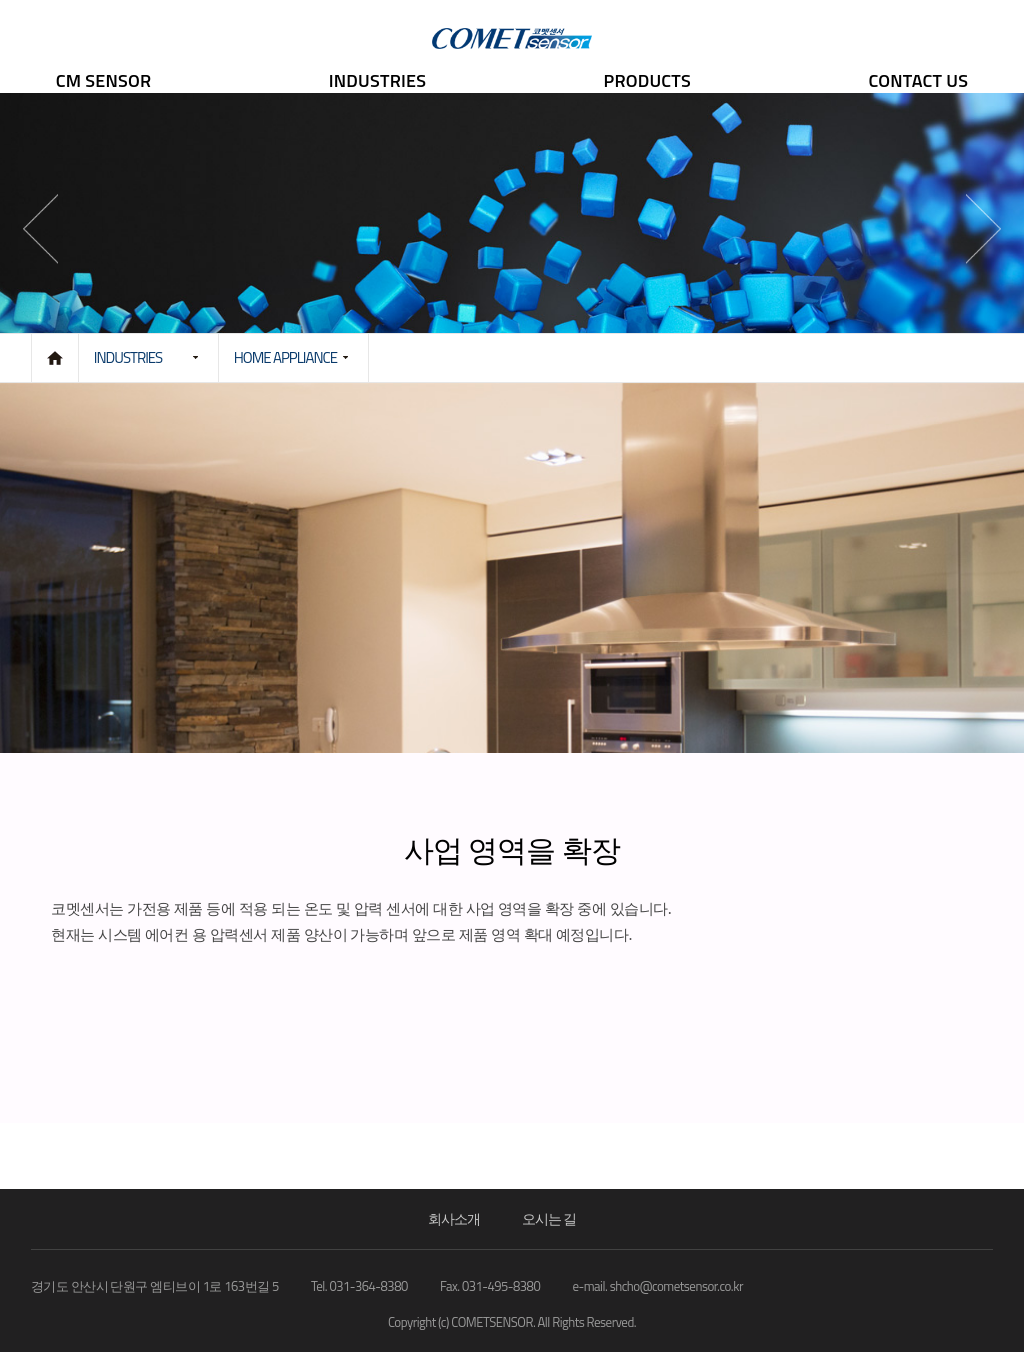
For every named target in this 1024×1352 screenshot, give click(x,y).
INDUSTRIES (377, 80)
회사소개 (454, 1218)
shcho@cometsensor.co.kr (676, 1286)
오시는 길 (549, 1218)
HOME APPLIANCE (285, 357)
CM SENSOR (104, 80)
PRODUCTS (647, 80)
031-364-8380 (369, 1286)
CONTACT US (918, 80)
